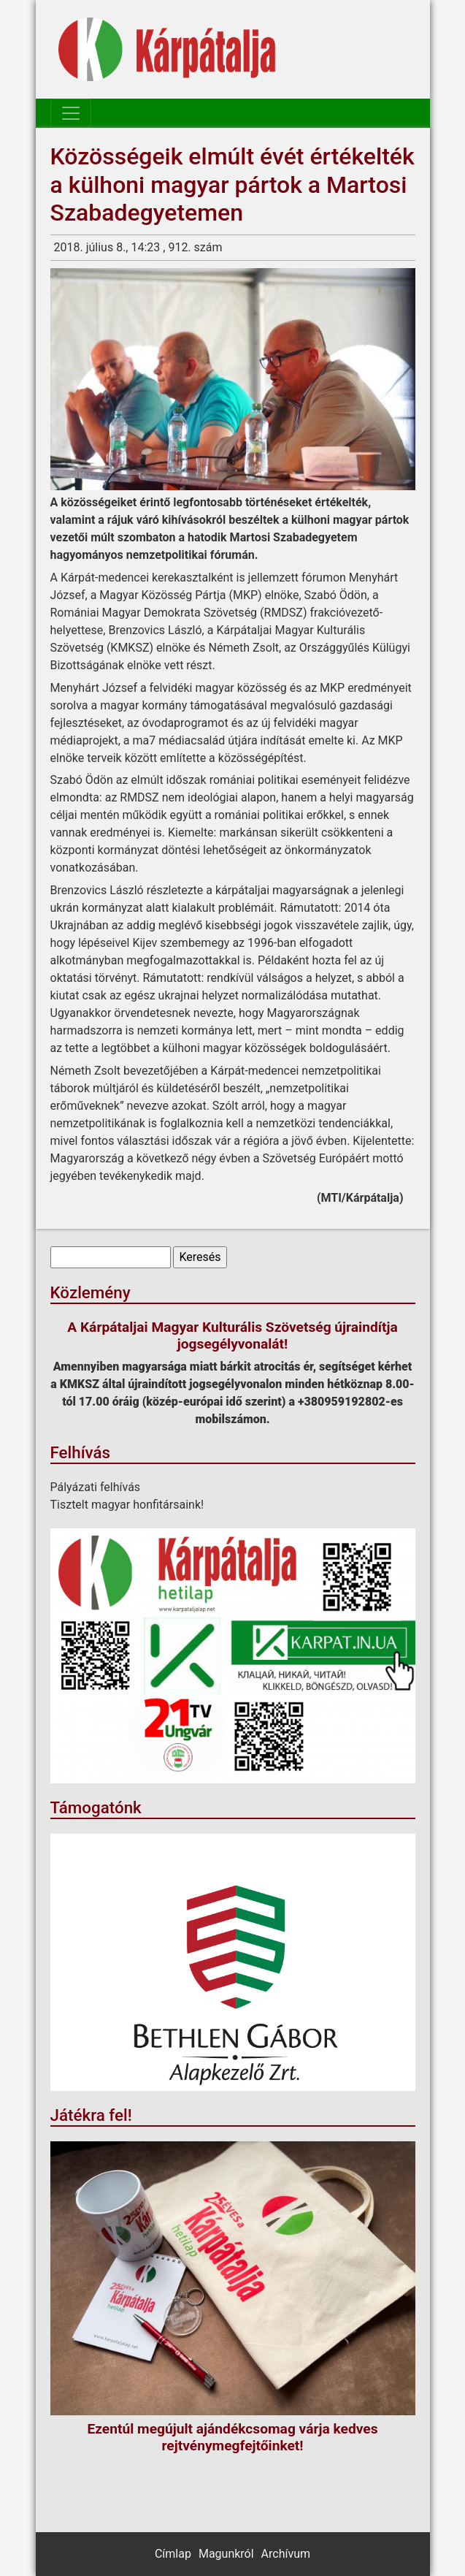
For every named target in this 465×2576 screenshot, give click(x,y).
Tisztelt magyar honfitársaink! (127, 1505)
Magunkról (226, 2554)
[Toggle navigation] (70, 113)
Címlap (173, 2554)
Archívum (285, 2554)
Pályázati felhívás (95, 1487)
